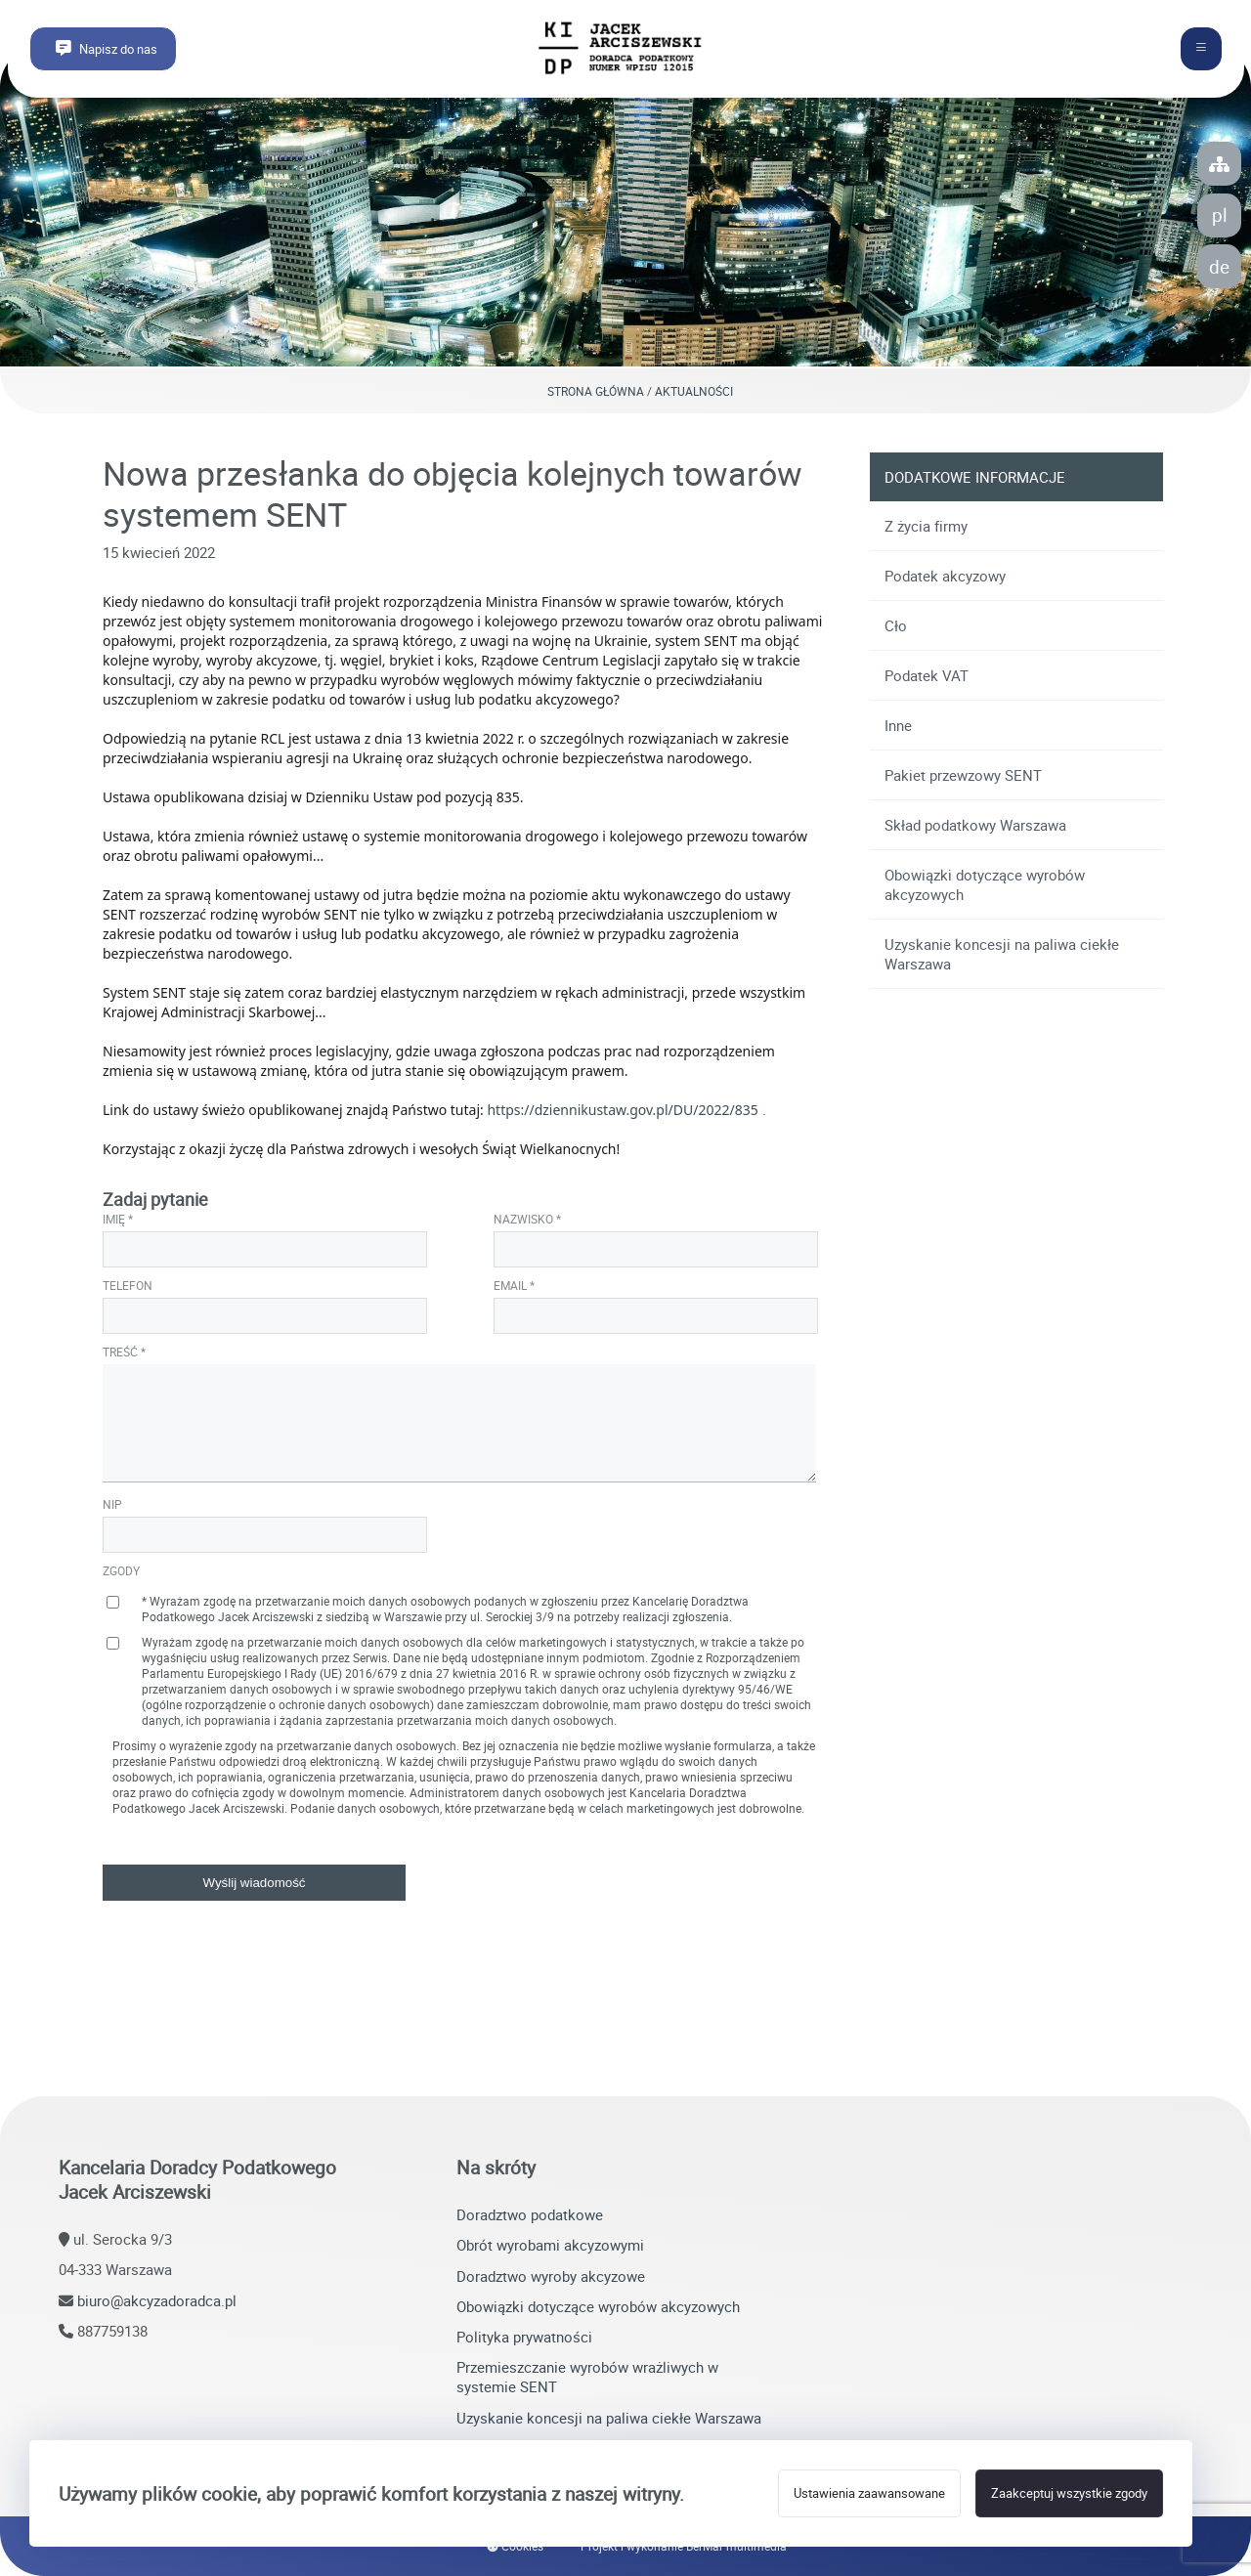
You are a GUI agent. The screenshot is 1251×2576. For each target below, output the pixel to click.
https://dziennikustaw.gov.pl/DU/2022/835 (622, 1109)
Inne (898, 725)
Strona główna (595, 391)
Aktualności (694, 391)
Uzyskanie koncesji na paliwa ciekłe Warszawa (1001, 953)
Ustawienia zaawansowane (869, 2493)
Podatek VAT (926, 675)
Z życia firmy (926, 526)
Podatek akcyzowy (945, 575)
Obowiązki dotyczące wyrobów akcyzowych (984, 884)
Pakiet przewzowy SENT (963, 775)
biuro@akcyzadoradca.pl (157, 2300)
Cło (895, 625)
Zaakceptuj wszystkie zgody (1069, 2493)
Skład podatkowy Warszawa (975, 825)
